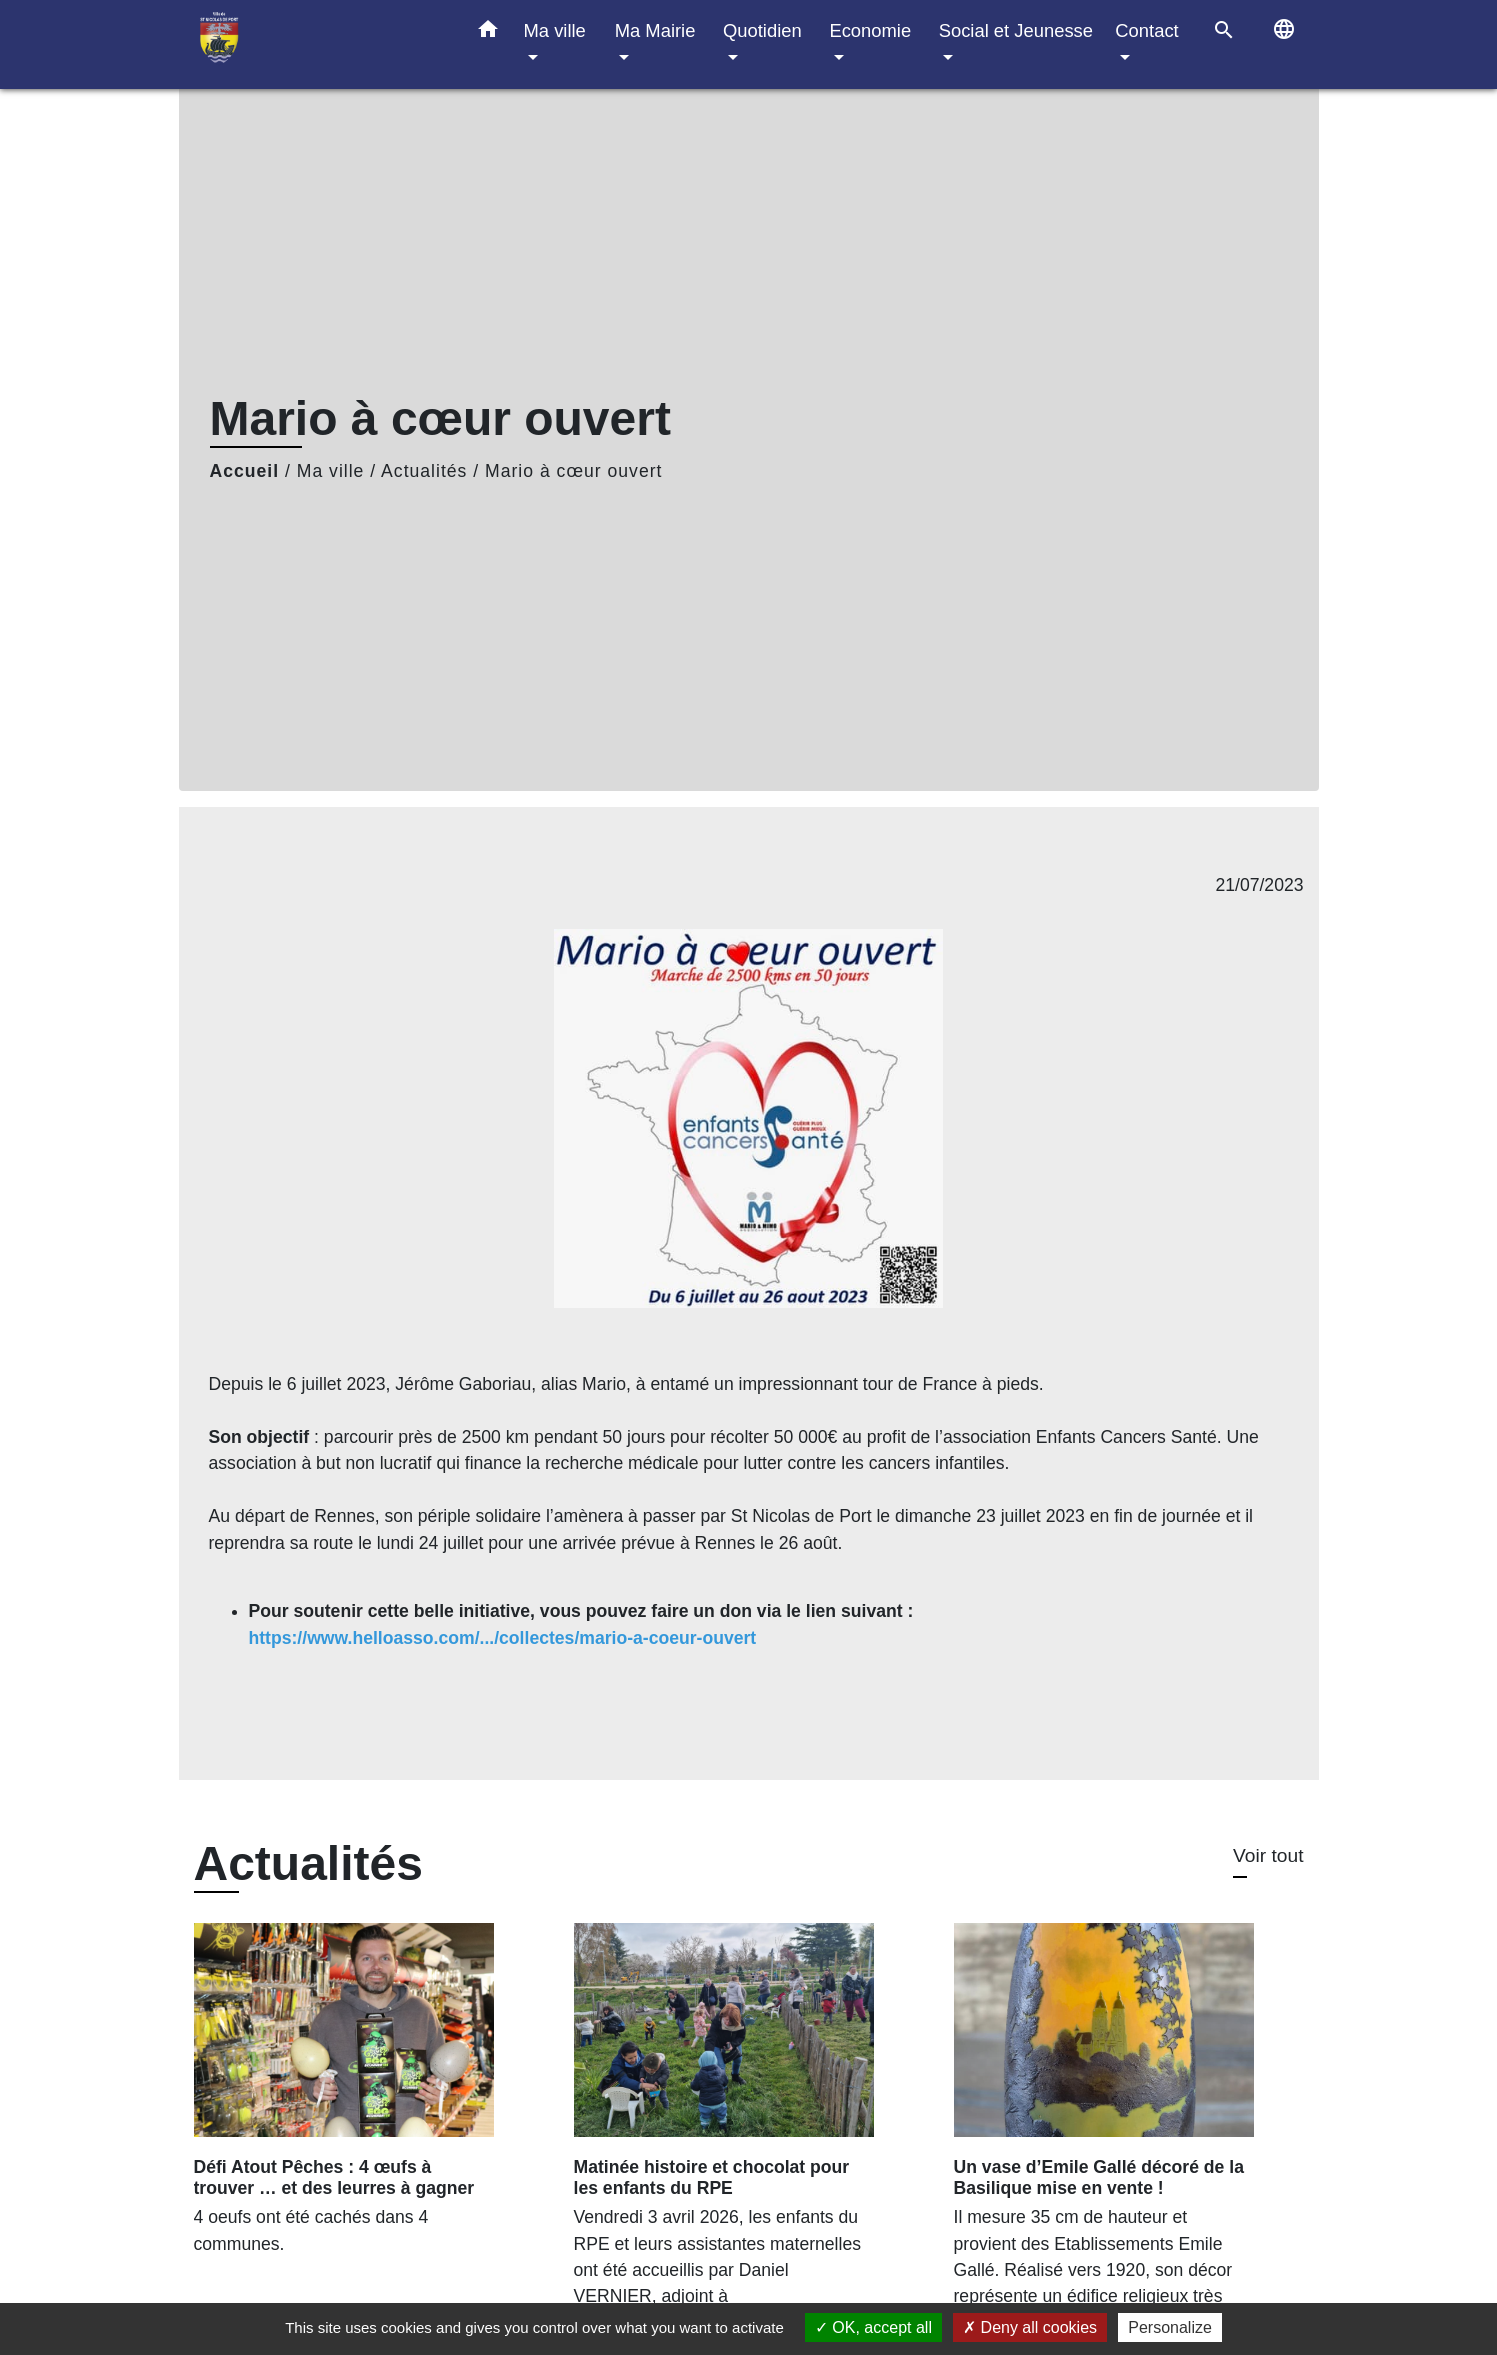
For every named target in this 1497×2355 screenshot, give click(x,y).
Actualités (424, 471)
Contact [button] (1146, 30)
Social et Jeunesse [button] (1016, 30)
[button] (488, 33)
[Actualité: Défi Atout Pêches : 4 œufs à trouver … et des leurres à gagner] (369, 2100)
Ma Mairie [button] (655, 30)
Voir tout (1268, 1855)
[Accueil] (319, 44)
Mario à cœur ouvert (573, 471)
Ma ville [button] (555, 30)
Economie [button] (870, 30)
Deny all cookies (1030, 2327)
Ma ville (331, 471)
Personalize (1170, 2327)
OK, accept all (873, 2327)
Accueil (245, 471)
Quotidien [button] (762, 30)
